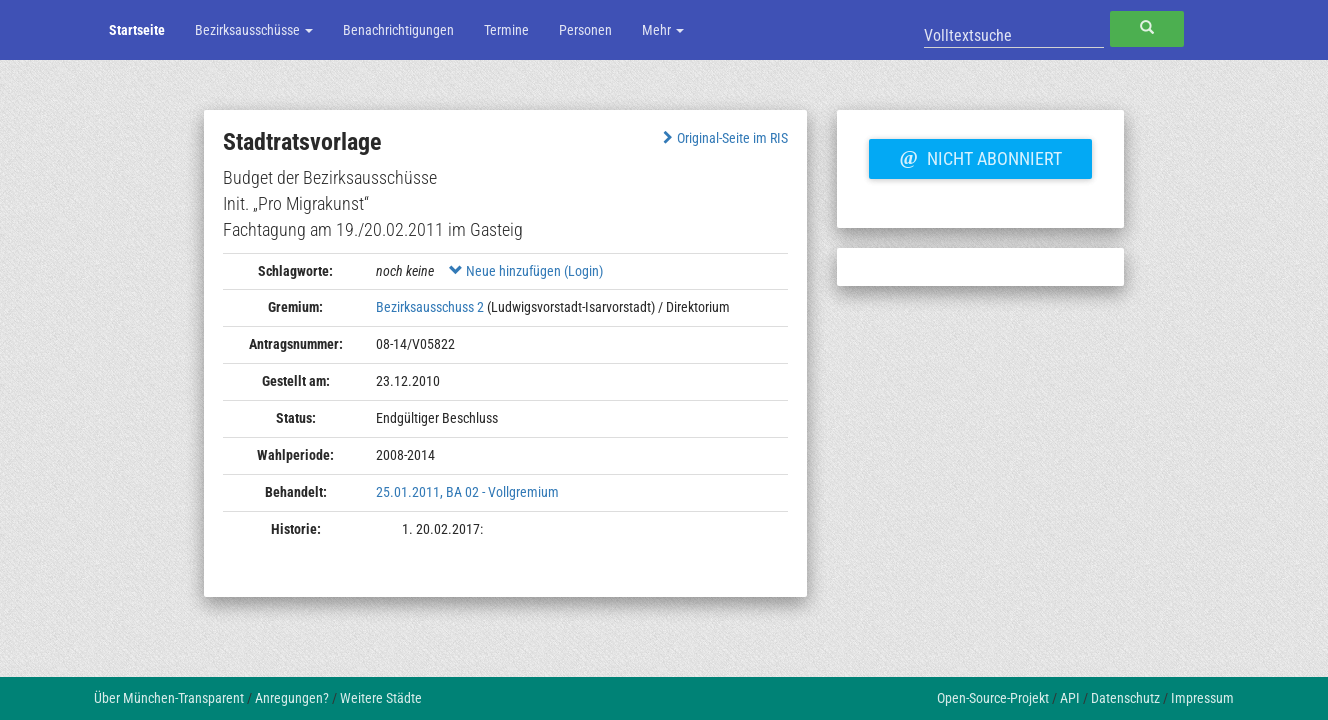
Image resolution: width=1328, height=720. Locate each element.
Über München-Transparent (169, 698)
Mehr (663, 30)
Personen (585, 30)
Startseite (137, 30)
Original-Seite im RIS (723, 138)
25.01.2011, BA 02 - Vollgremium (467, 492)
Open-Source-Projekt (993, 698)
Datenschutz (1125, 698)
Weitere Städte (381, 698)
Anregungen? (292, 698)
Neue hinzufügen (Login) (526, 271)
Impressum (1202, 698)
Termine (506, 30)
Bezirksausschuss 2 (430, 307)
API (1070, 698)
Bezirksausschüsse (254, 30)
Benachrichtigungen (398, 30)
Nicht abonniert (980, 156)
